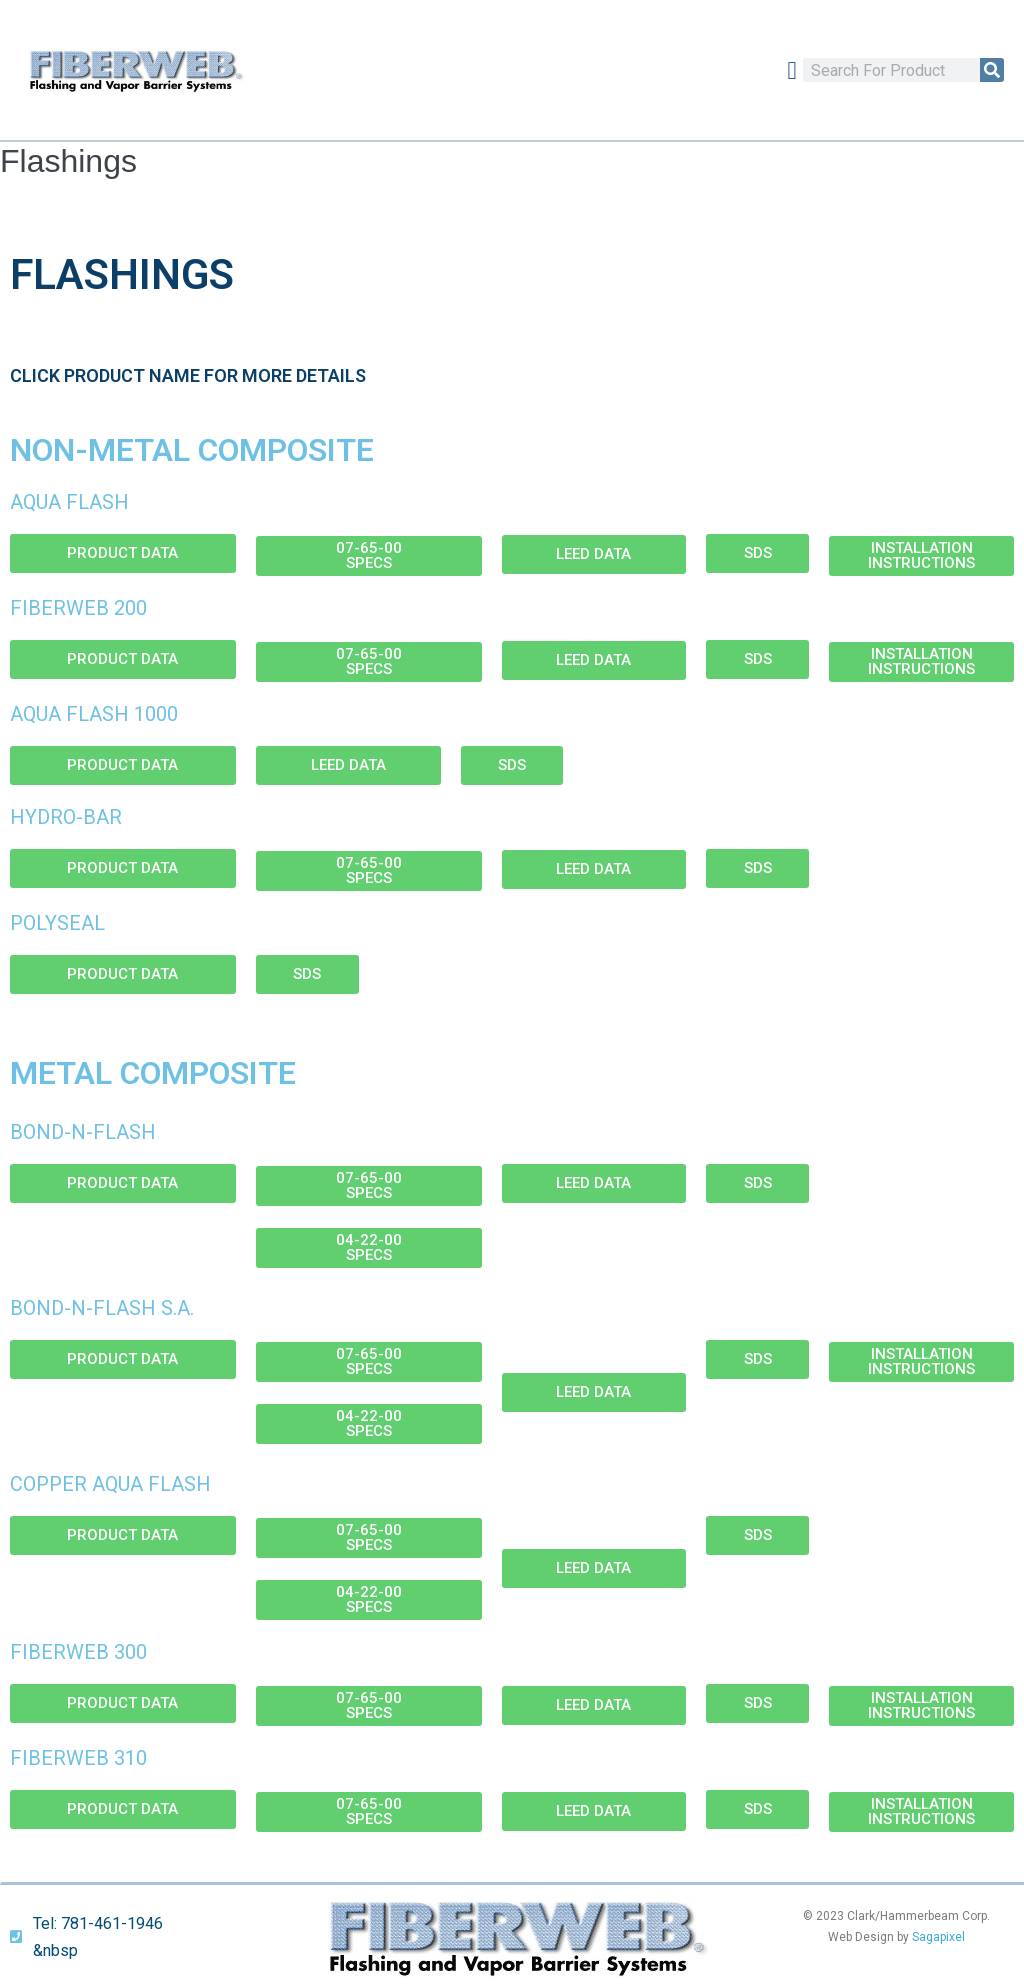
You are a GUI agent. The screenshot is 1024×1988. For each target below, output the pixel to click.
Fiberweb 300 (78, 1652)
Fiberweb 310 (78, 1758)
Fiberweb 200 (78, 608)
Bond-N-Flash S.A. (102, 1308)
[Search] (992, 70)
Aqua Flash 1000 (94, 714)
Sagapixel (938, 1937)
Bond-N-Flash (83, 1132)
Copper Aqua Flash (110, 1484)
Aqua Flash (69, 502)
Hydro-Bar (66, 817)
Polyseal (57, 923)
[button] (792, 70)
